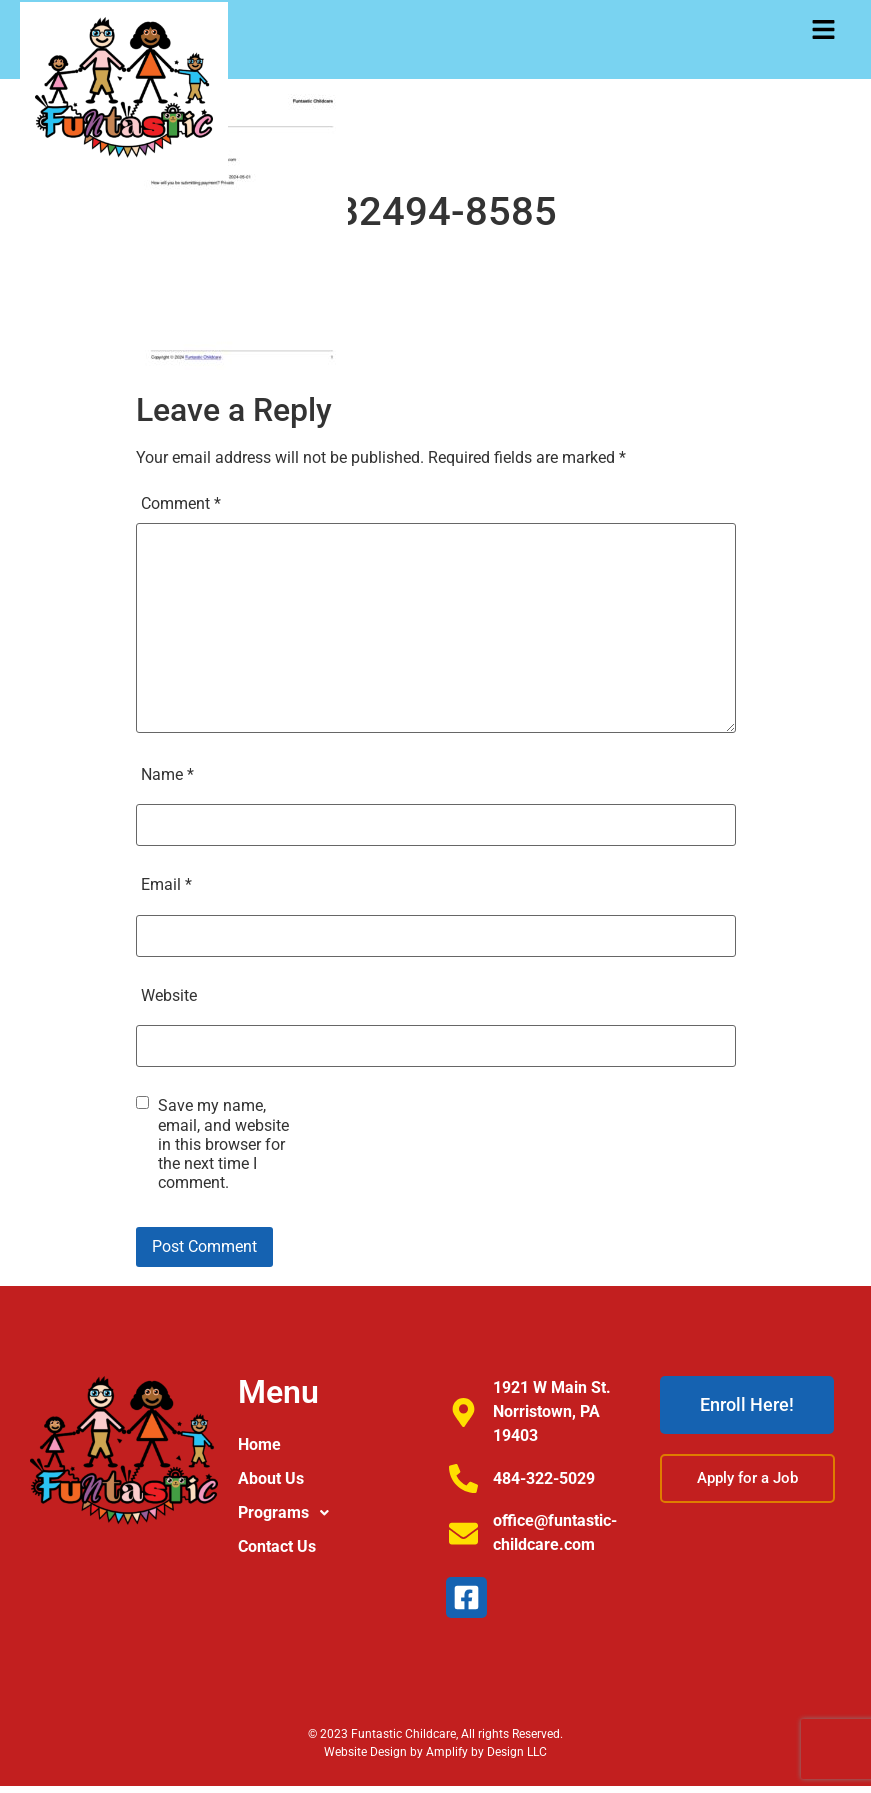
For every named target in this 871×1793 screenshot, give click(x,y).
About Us (271, 1478)
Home (259, 1444)
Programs (289, 1513)
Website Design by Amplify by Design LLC (435, 1752)
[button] (823, 31)
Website (169, 995)
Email (166, 884)
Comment (181, 503)
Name (167, 774)
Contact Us (277, 1546)
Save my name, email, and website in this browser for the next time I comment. (223, 1144)
